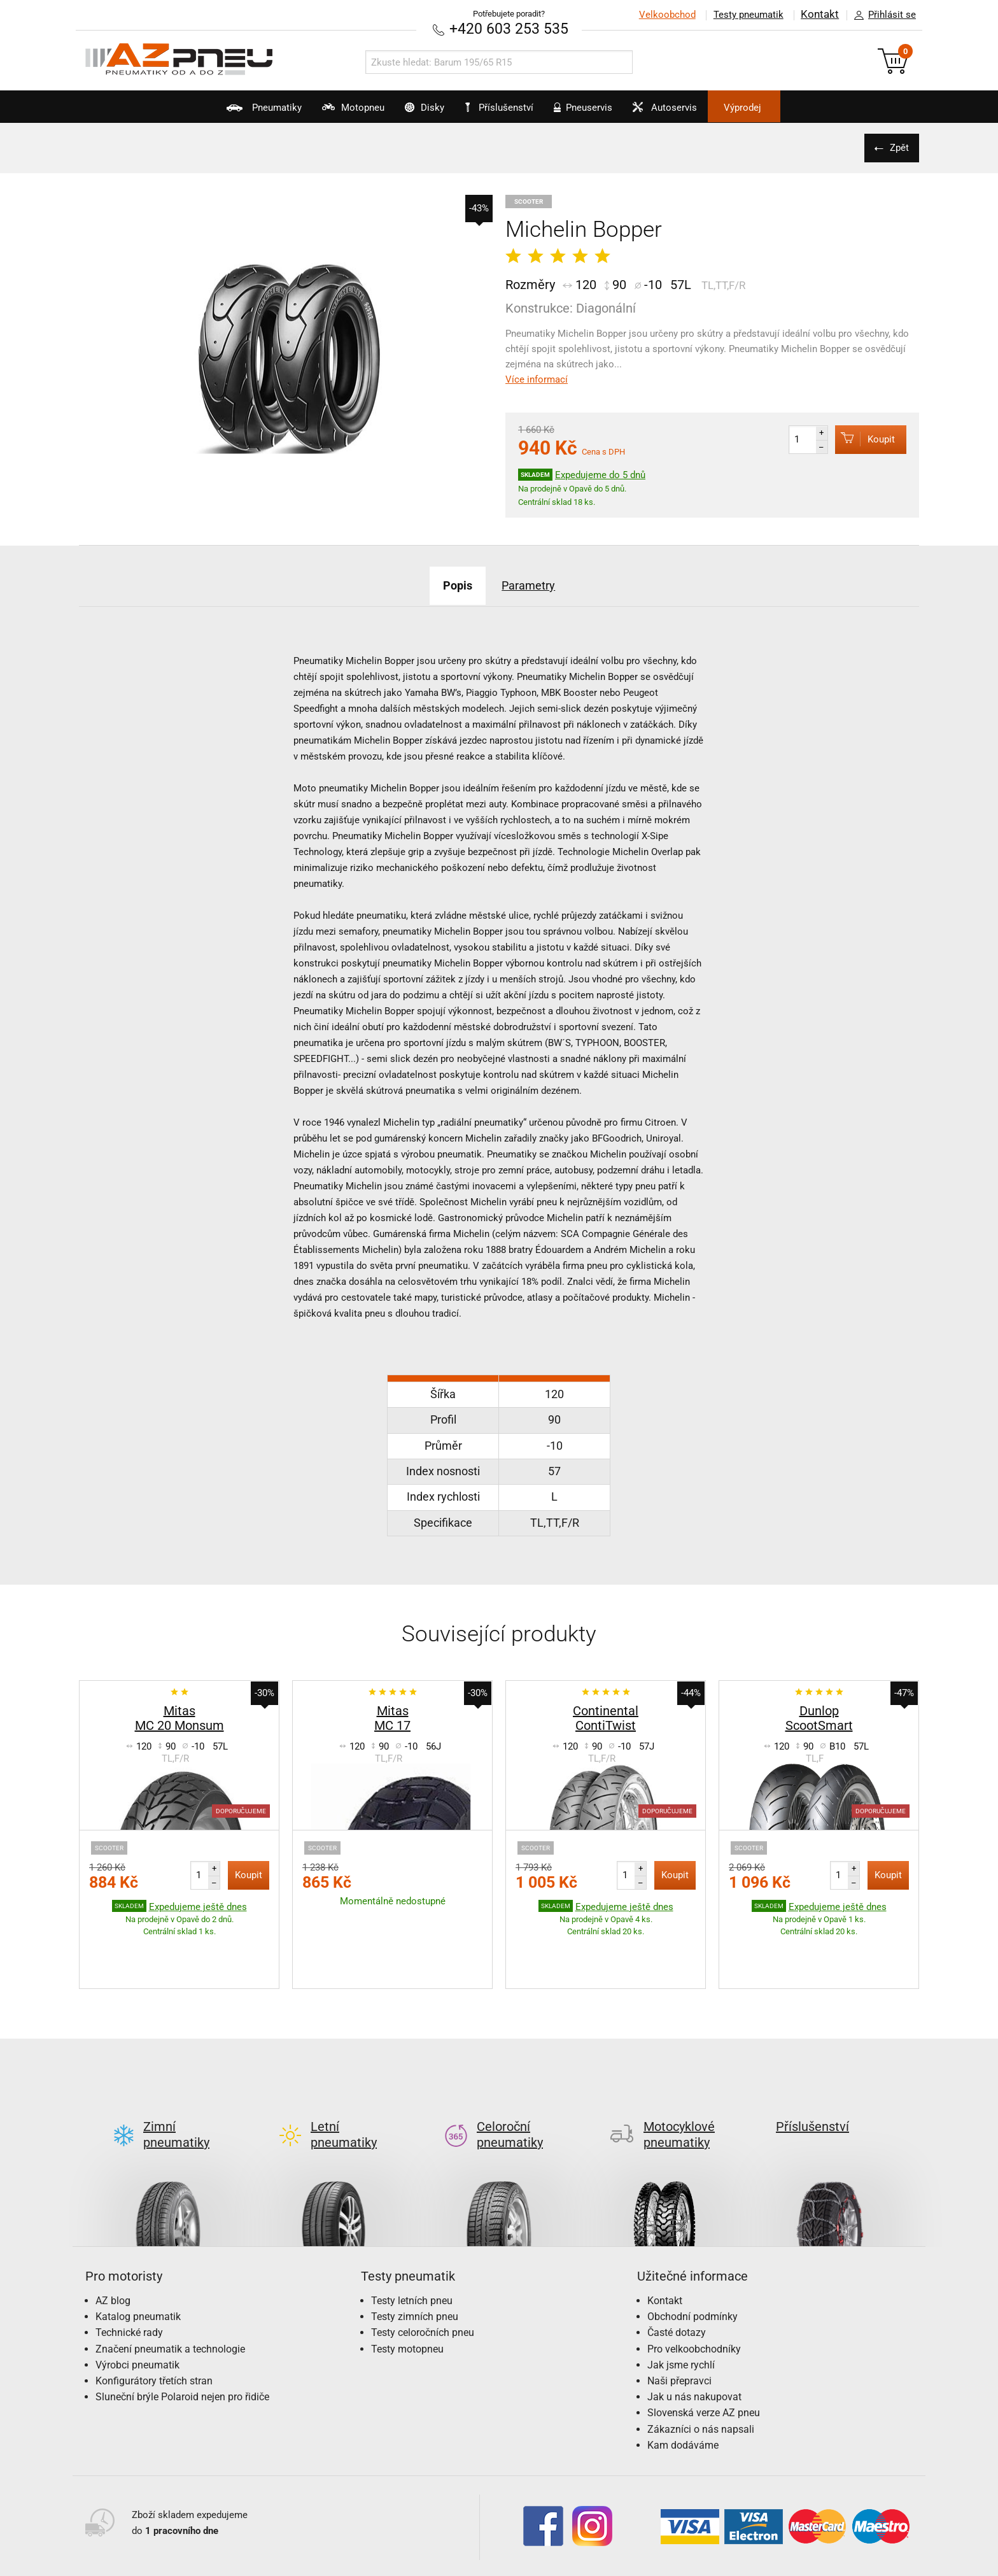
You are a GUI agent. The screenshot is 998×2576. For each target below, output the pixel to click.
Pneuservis (596, 112)
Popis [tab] (451, 584)
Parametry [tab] (534, 584)
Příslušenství (506, 107)
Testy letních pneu (412, 2240)
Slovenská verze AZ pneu (703, 2352)
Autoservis (692, 112)
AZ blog (112, 2240)
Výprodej (786, 107)
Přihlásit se (881, 15)
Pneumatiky (219, 112)
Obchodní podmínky (692, 2256)
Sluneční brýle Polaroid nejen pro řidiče (182, 2336)
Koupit (860, 438)
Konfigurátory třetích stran (154, 2320)
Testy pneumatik (748, 14)
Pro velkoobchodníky (694, 2288)
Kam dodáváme (683, 2385)
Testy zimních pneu (414, 2256)
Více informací (536, 379)
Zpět (896, 147)
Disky (409, 112)
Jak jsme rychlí (681, 2304)
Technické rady (129, 2273)
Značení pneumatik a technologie (170, 2288)
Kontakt (819, 14)
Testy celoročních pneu (422, 2273)
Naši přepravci (679, 2320)
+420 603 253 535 (508, 28)
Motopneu (323, 112)
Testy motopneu (407, 2288)
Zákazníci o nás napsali (700, 2369)
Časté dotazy (676, 2273)
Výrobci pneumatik (137, 2304)
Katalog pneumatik (138, 2256)
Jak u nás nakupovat (694, 2336)
